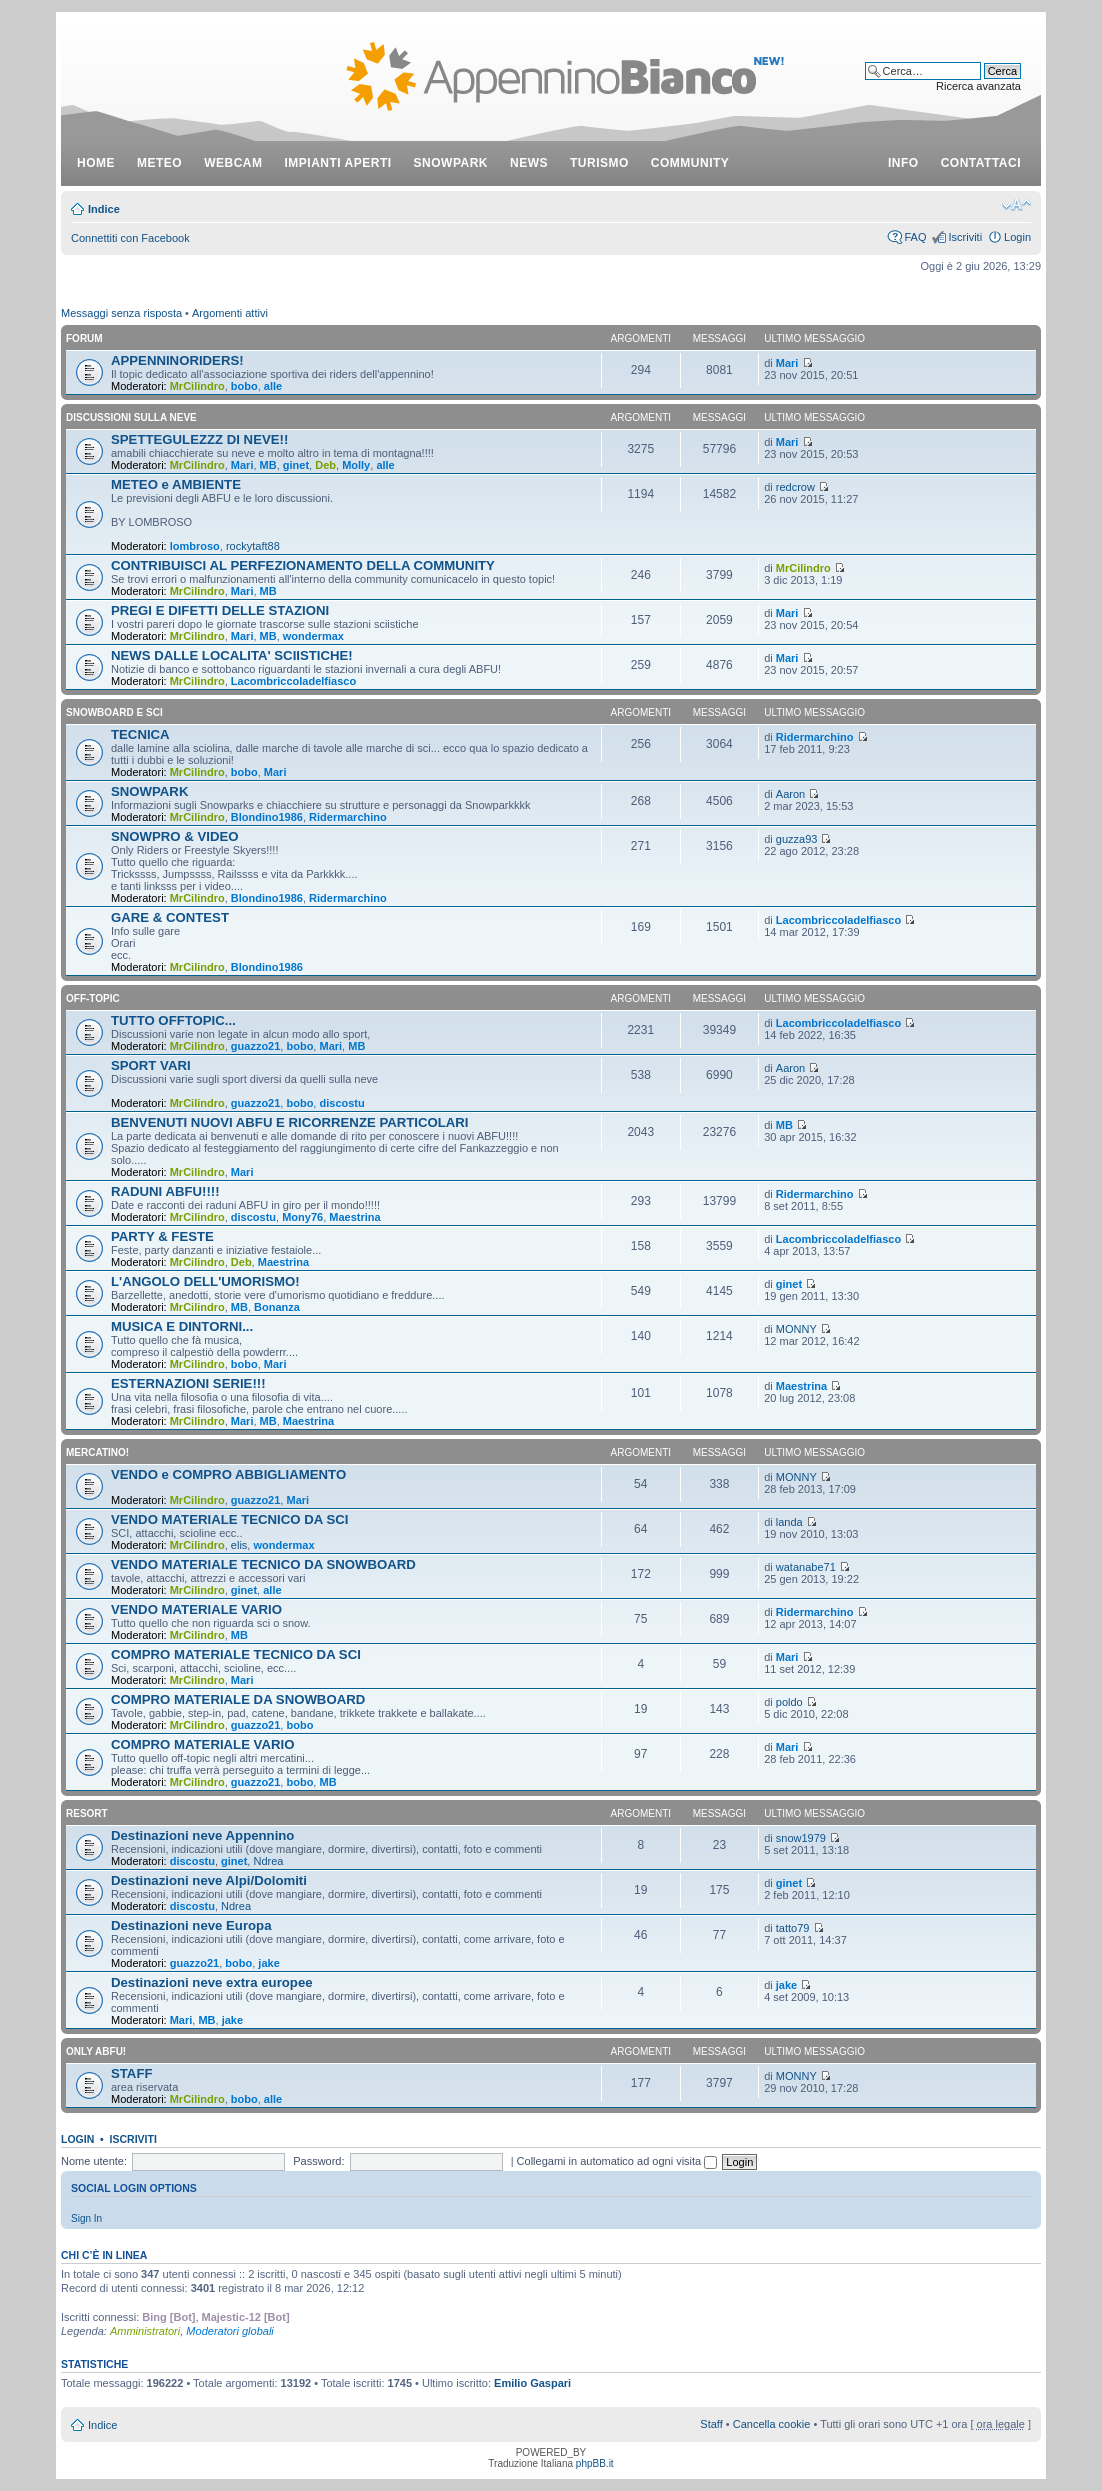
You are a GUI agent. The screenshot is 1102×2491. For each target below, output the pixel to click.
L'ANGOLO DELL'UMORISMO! (205, 1281)
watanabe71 (806, 1567)
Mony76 (302, 1217)
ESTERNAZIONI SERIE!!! (188, 1383)
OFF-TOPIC (93, 998)
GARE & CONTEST (170, 917)
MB (268, 465)
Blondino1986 (267, 817)
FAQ (915, 237)
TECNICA (140, 734)
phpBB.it (595, 2463)
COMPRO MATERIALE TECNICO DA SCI (236, 1654)
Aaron (790, 794)
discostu (341, 1103)
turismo (599, 163)
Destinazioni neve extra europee (212, 1982)
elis (239, 1545)
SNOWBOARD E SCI (114, 712)
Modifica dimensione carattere (1016, 205)
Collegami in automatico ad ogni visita (617, 2161)
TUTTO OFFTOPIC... (173, 1020)
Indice (104, 209)
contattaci (981, 163)
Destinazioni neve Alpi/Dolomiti (209, 1880)
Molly (356, 465)
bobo (244, 386)
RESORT (87, 1813)
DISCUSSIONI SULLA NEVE (131, 417)
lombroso (195, 546)
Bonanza (277, 1307)
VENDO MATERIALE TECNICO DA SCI (229, 1519)
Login (1017, 237)
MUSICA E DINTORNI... (182, 1326)
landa (789, 1522)
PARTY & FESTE (162, 1236)
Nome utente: (94, 2161)
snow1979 (801, 1838)
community (690, 163)
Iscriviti (965, 237)
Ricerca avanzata (978, 86)
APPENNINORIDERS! (177, 360)
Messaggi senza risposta (121, 313)
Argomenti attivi (230, 313)
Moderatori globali (229, 2331)
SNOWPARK (149, 791)
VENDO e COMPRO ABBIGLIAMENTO (228, 1474)
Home (96, 163)
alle (273, 386)
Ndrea (268, 1861)
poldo (789, 1702)
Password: (318, 2161)
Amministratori (145, 2331)
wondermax (313, 636)
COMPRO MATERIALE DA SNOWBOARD (238, 1699)
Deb (325, 465)
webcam (233, 163)
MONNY (796, 1329)
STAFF (132, 2073)
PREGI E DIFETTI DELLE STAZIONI (220, 610)
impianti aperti (338, 163)
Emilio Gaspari (532, 2383)
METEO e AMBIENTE (176, 484)
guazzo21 (256, 1046)
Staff (711, 2424)
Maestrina (354, 1217)
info (903, 163)
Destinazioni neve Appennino (202, 1835)
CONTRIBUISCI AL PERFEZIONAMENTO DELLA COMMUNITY (303, 565)
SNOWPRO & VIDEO (175, 836)
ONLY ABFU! (96, 2051)
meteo (159, 163)
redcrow (795, 487)
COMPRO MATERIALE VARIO (202, 1744)
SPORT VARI (151, 1065)
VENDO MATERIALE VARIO (196, 1609)
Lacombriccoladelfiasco (293, 681)
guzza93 (797, 839)
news (529, 163)
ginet (296, 465)
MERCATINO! (97, 1452)
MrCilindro (197, 386)
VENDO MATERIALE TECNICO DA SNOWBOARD (263, 1564)
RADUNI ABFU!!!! (165, 1191)
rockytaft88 (253, 546)
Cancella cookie (772, 2424)
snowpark (451, 163)
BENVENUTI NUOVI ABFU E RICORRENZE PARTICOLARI (290, 1122)
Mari (787, 363)
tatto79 (793, 1928)
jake (268, 1963)
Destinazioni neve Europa (191, 1925)
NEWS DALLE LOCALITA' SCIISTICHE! (232, 655)
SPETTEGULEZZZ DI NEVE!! (199, 439)
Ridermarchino (815, 737)
